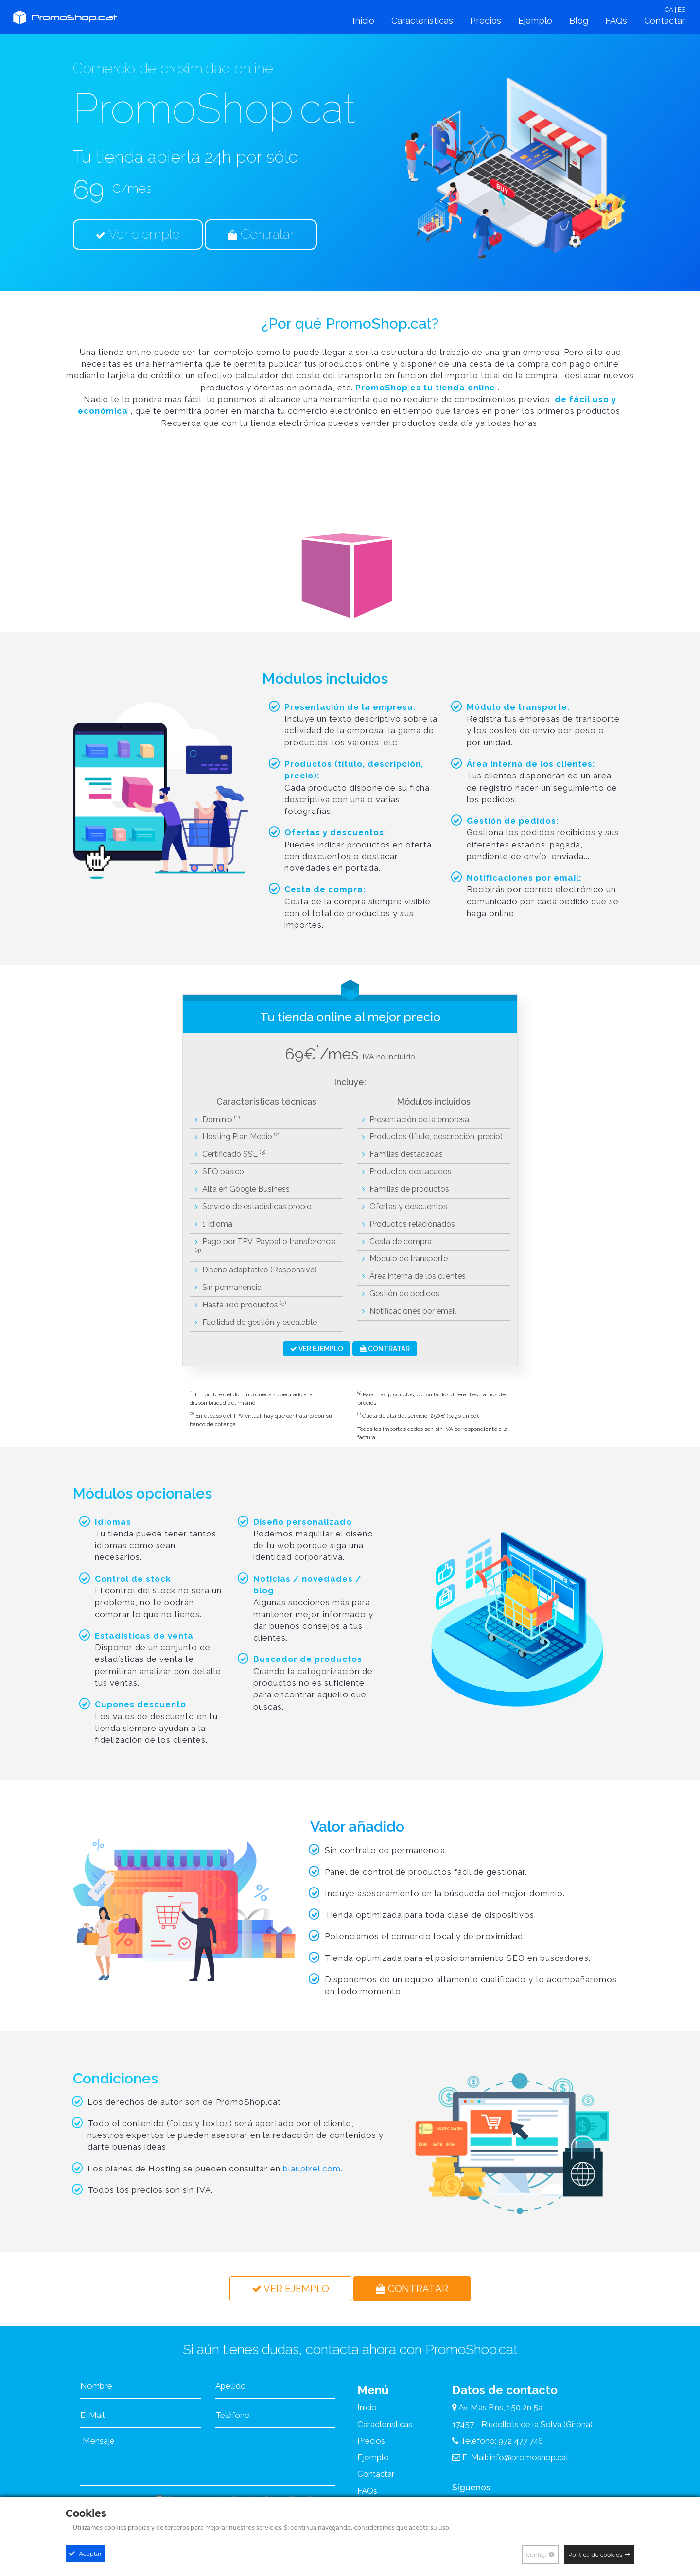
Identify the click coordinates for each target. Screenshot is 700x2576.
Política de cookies (595, 2554)
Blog (578, 21)
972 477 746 (520, 2441)
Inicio (363, 21)
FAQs (616, 21)
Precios (485, 21)
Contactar (664, 21)
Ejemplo (535, 21)
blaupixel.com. (313, 2168)
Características (422, 21)
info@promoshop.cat (529, 2457)
